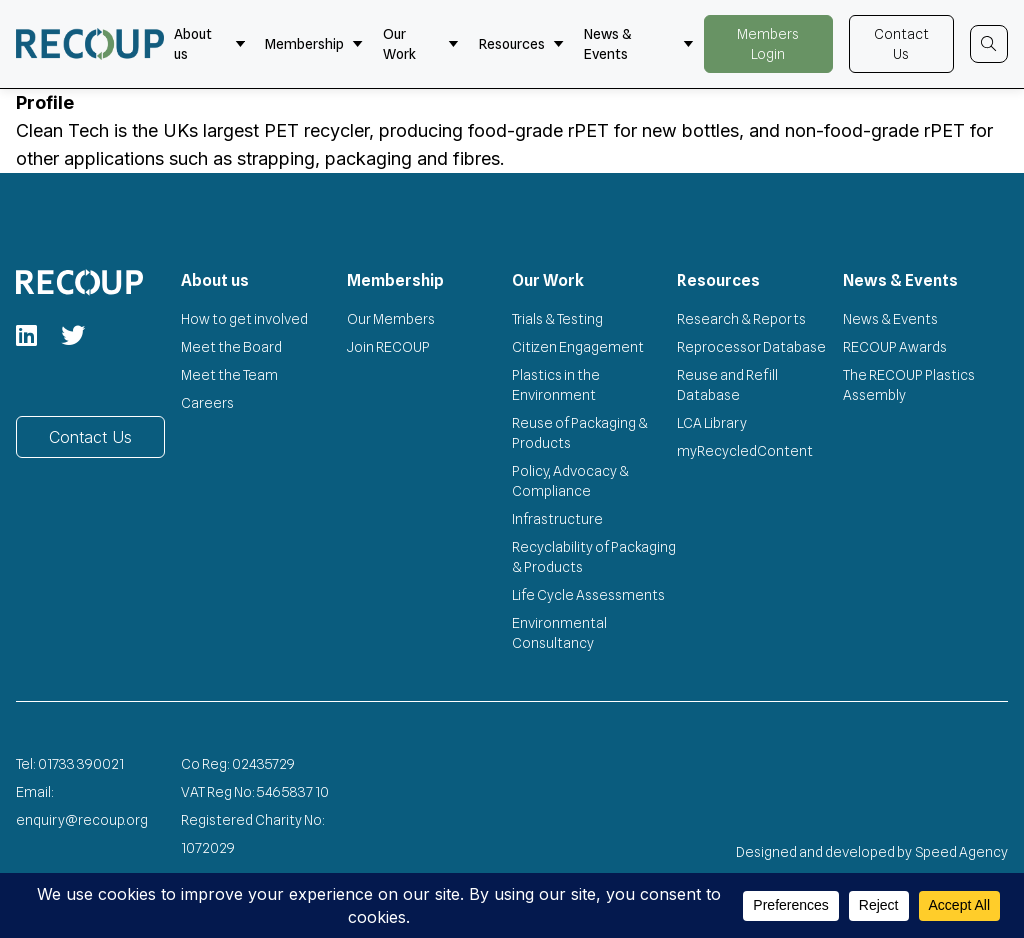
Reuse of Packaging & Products (580, 433)
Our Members (391, 319)
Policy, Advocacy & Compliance (570, 481)
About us (210, 44)
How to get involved (244, 319)
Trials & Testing (557, 319)
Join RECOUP (388, 347)
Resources (521, 44)
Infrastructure (557, 519)
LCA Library (712, 423)
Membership (314, 44)
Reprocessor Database (751, 347)
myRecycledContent (745, 451)
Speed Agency (962, 852)
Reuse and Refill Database (727, 385)
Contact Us (901, 44)
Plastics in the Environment (556, 385)
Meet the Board (231, 347)
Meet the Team (229, 375)
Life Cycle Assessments (588, 595)
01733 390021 (81, 764)
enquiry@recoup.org (82, 820)
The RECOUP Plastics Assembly (909, 385)
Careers (207, 403)
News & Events (639, 44)
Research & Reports (741, 319)
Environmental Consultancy (559, 633)
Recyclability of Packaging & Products (594, 557)
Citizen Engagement (578, 347)
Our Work (421, 44)
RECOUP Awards (895, 347)
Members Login (768, 44)
